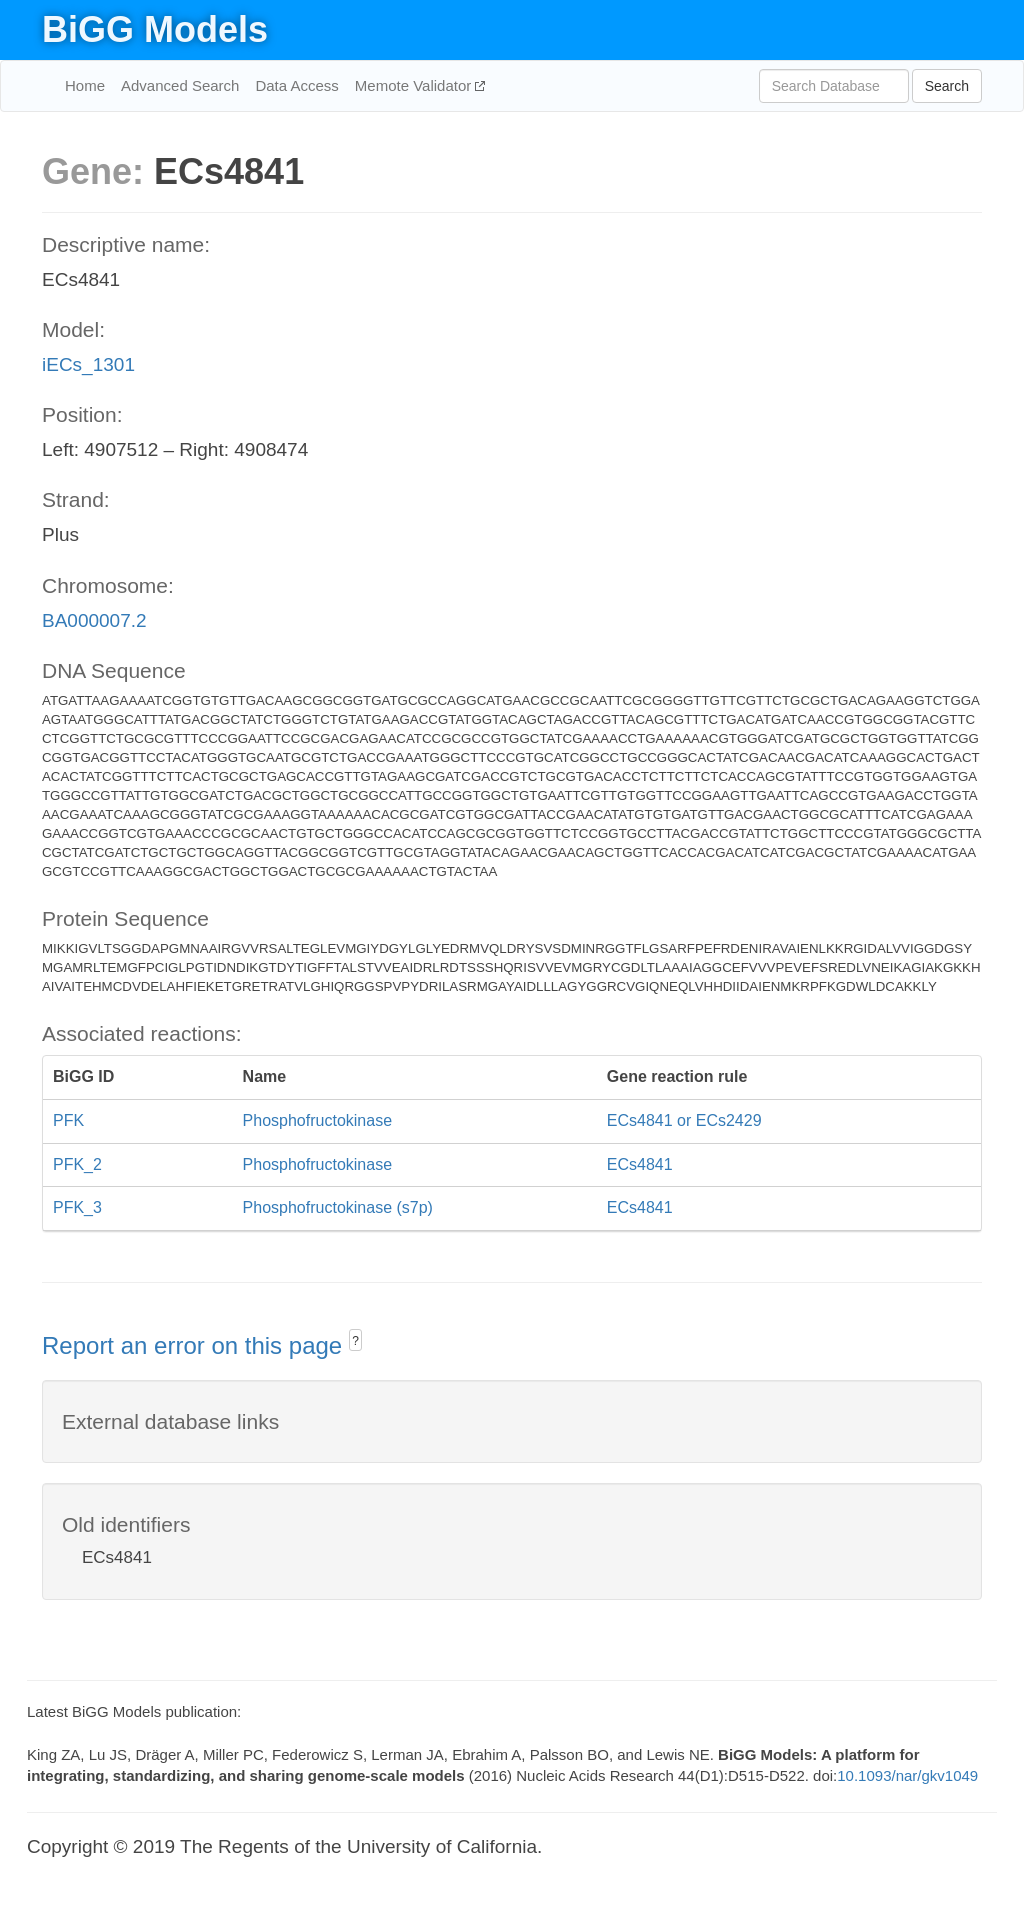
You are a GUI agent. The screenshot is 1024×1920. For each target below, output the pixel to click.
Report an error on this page (195, 1345)
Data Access (296, 85)
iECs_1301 (88, 364)
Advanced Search (180, 85)
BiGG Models (155, 29)
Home (85, 85)
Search (947, 86)
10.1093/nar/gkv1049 (907, 1775)
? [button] (355, 1341)
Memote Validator (415, 85)
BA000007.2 (94, 620)
